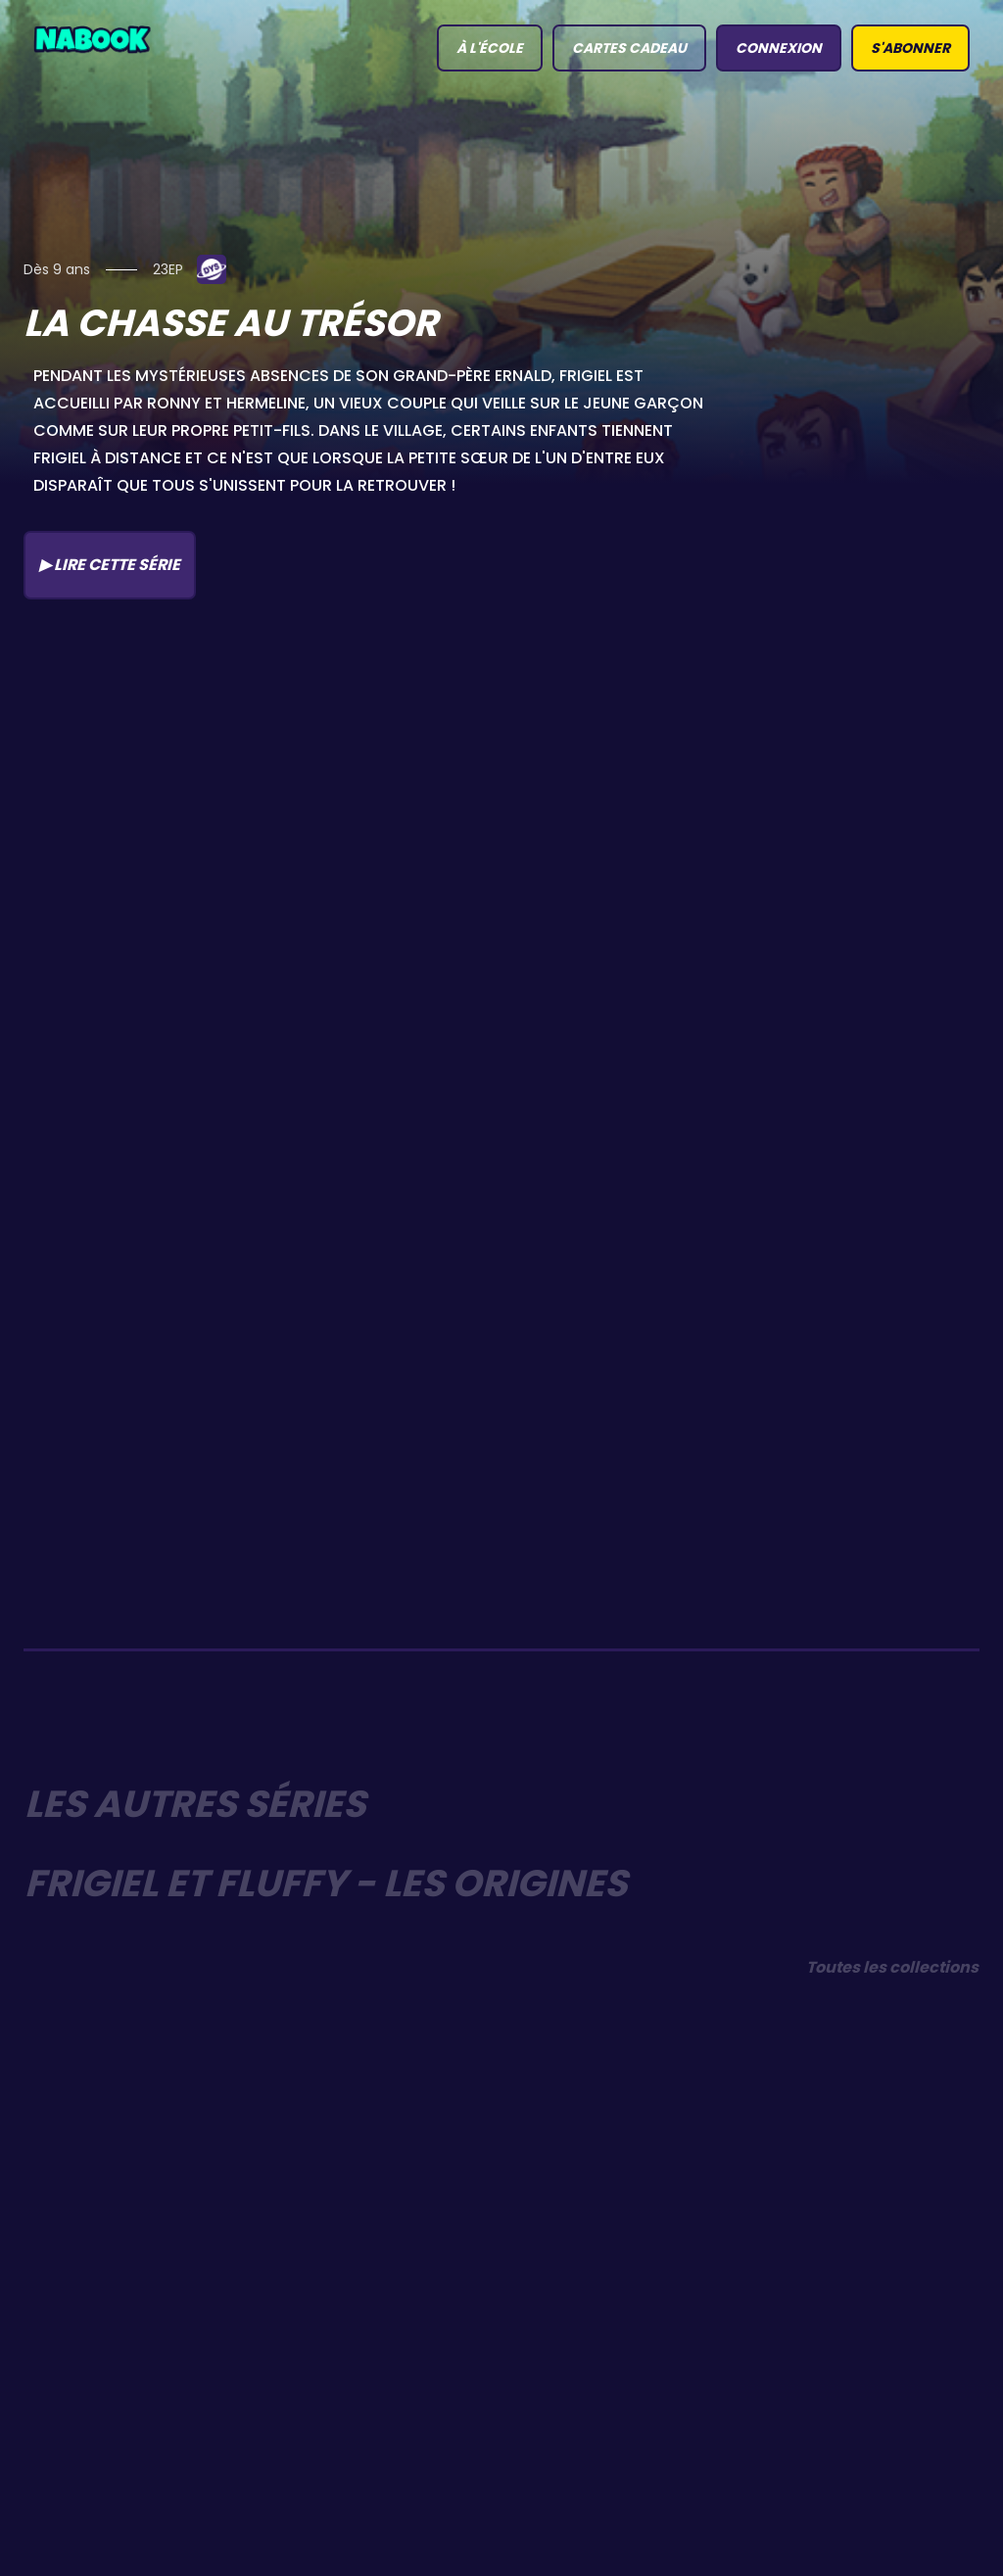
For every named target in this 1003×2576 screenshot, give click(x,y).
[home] (92, 38)
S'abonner (910, 48)
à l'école (489, 48)
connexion (779, 48)
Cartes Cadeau (629, 48)
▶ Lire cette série (109, 564)
